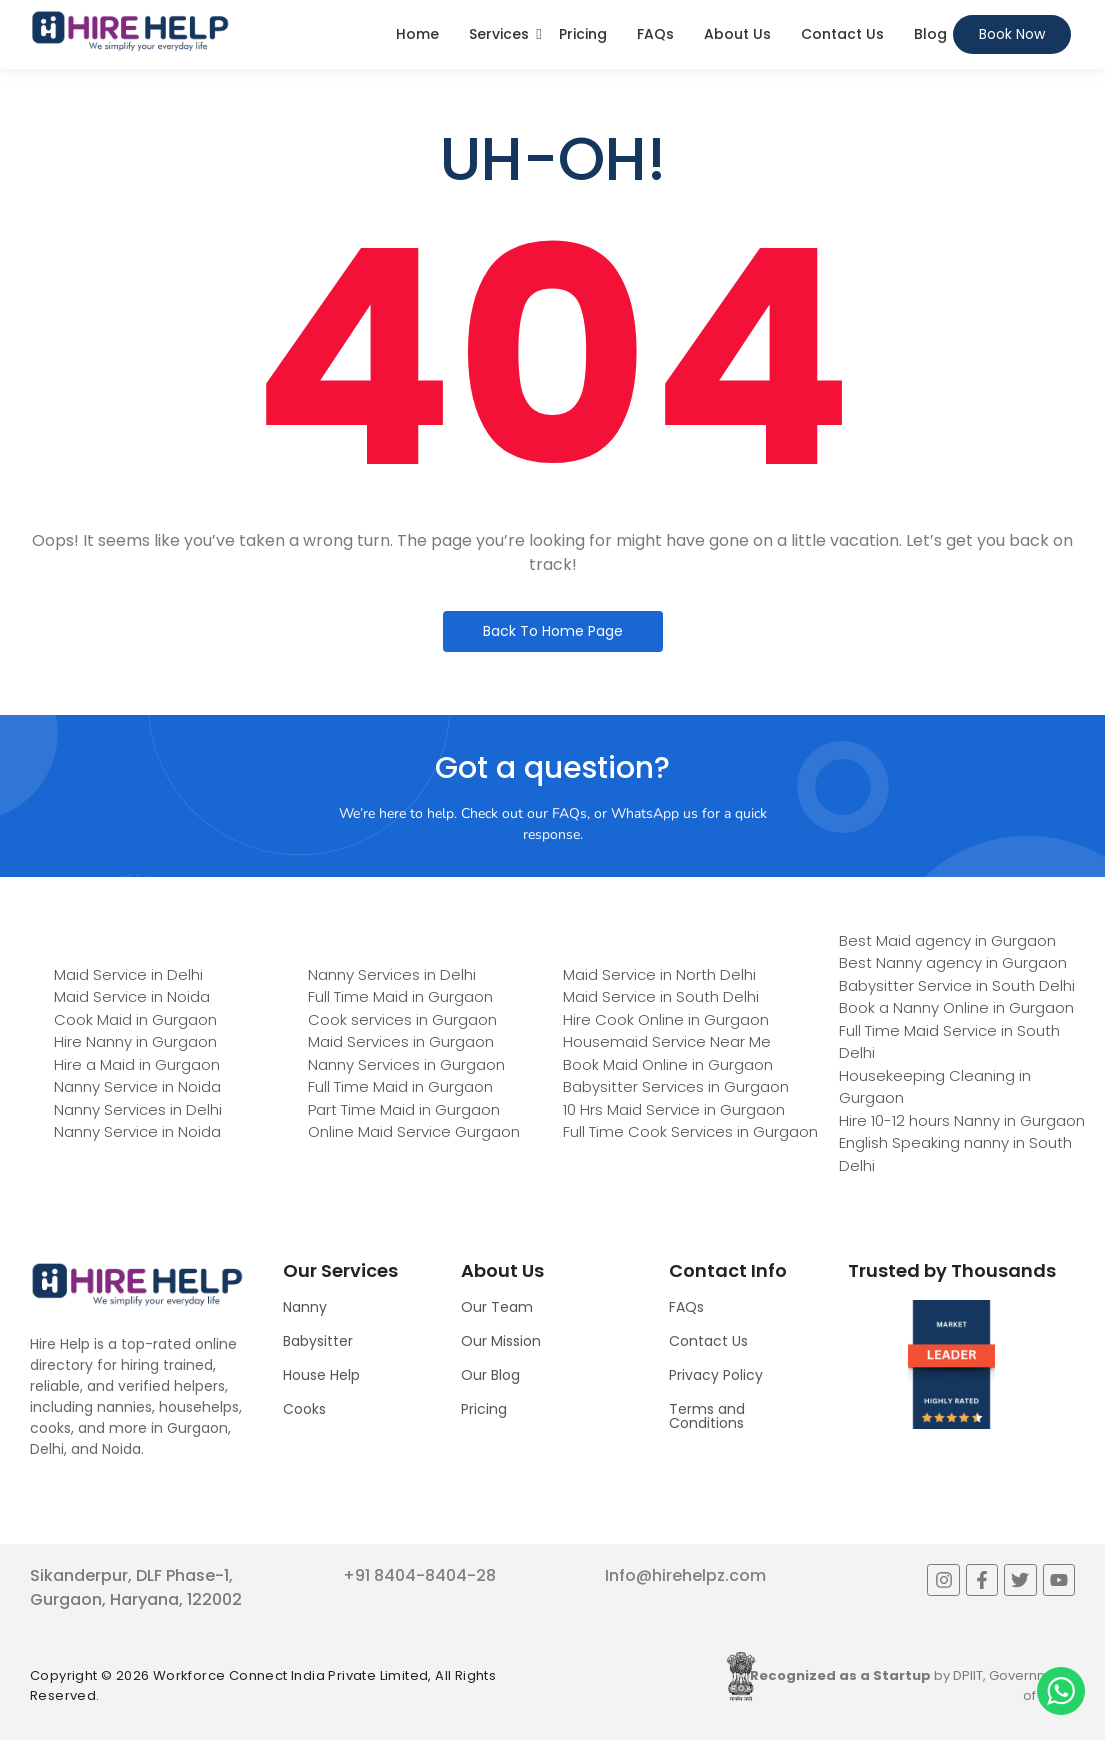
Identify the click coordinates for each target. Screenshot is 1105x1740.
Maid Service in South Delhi (661, 996)
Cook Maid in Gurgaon (135, 1019)
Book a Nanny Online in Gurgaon (956, 1007)
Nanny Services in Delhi (138, 1109)
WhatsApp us (654, 813)
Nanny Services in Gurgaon (406, 1064)
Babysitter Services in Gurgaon (676, 1086)
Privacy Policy (716, 1375)
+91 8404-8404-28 (419, 1575)
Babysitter (318, 1341)
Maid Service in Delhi (128, 974)
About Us (737, 34)
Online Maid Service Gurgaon (414, 1131)
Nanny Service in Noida (137, 1086)
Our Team (497, 1307)
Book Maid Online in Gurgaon (668, 1064)
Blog (930, 34)
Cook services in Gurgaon (402, 1019)
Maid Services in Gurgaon (401, 1041)
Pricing (583, 34)
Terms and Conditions (707, 1416)
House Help (321, 1375)
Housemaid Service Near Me (667, 1041)
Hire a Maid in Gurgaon (137, 1064)
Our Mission (501, 1341)
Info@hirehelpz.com (685, 1575)
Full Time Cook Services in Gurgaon (690, 1131)
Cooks (304, 1409)
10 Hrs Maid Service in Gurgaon (674, 1109)
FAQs (655, 34)
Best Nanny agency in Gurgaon (953, 962)
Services (499, 34)
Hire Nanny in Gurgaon (135, 1041)
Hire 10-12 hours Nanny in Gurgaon (962, 1120)
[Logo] (130, 31)
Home (417, 34)
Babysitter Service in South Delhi (957, 985)
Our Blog (490, 1375)
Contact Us (842, 34)
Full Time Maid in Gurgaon (400, 996)
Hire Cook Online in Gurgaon (666, 1019)
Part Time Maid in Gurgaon (404, 1109)
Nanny (305, 1307)
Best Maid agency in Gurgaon (947, 940)
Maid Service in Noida (132, 996)
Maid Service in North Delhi (659, 974)
